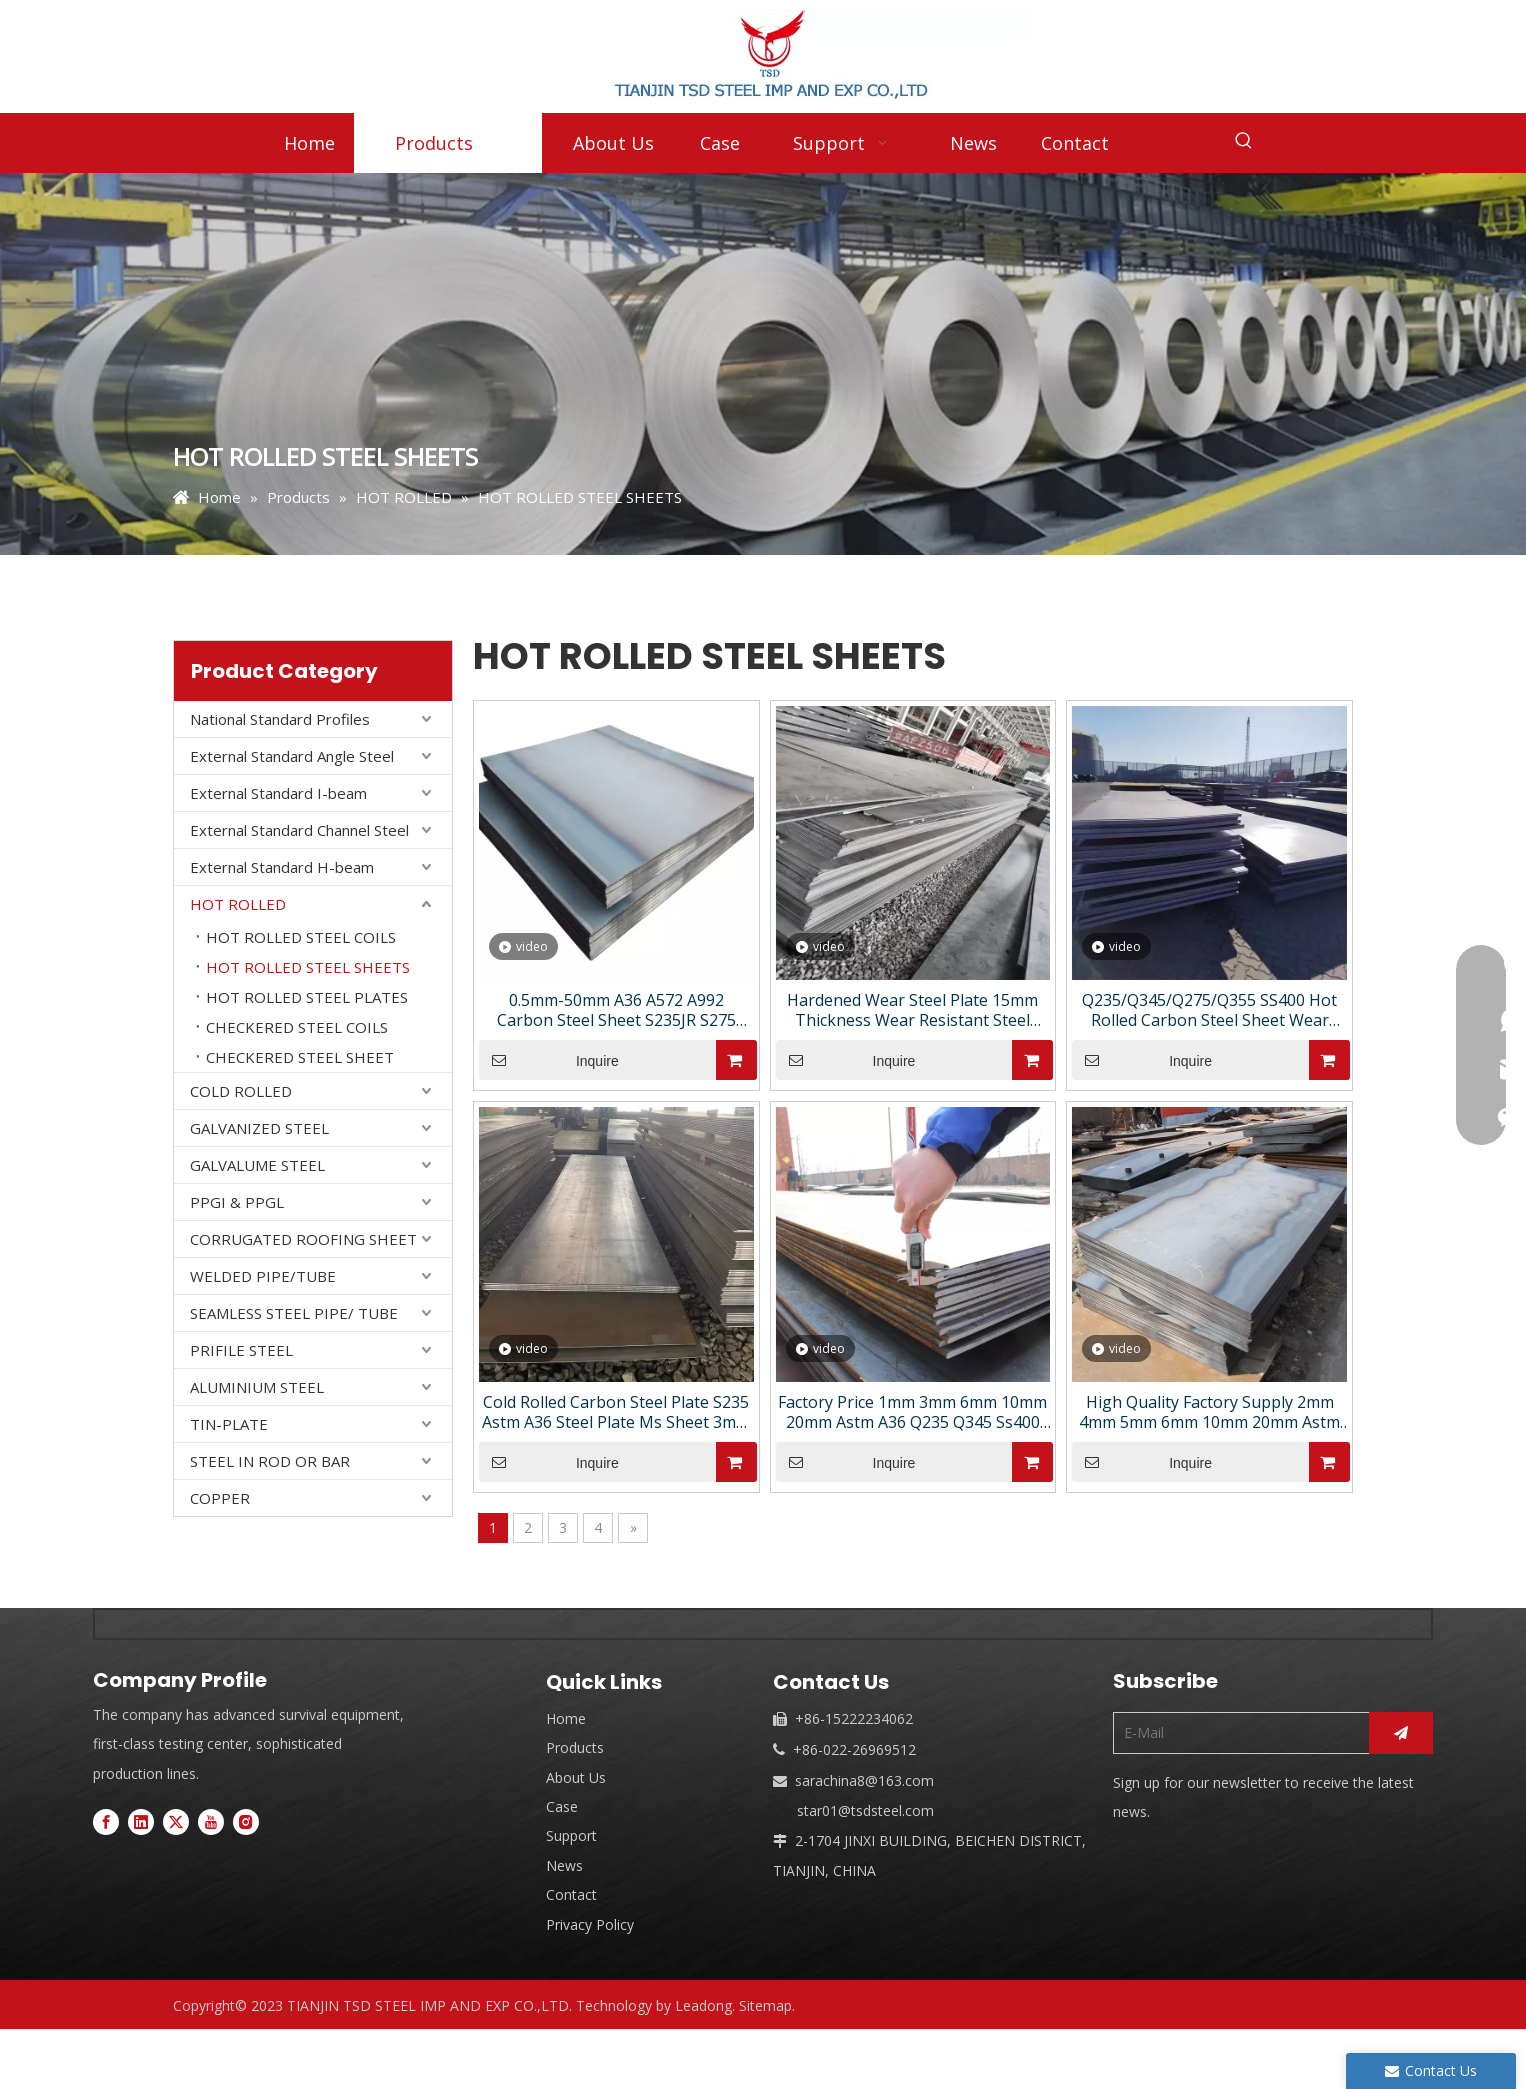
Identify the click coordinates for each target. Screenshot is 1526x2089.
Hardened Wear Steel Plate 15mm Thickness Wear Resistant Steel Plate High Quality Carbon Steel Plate (912, 1010)
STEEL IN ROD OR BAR (270, 1461)
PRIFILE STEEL (241, 1350)
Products (575, 1747)
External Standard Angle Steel (292, 756)
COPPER (220, 1498)
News (564, 1865)
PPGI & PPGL (237, 1202)
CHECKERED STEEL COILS (297, 1027)
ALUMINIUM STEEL (257, 1387)
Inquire (549, 1060)
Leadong (703, 2005)
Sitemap (765, 2005)
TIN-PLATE (229, 1424)
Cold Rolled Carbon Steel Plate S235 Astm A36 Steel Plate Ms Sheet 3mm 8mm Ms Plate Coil (616, 1412)
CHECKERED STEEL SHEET (300, 1057)
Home (566, 1718)
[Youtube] (211, 1821)
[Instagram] (246, 1821)
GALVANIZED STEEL (259, 1128)
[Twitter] (176, 1821)
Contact (571, 1894)
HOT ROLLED (238, 904)
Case (562, 1806)
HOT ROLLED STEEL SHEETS (308, 967)
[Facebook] (106, 1821)
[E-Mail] (1237, 1733)
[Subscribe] (1401, 1733)
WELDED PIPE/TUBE (263, 1276)
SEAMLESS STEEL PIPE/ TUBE (294, 1313)
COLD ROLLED (241, 1091)
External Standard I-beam (278, 793)
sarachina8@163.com (864, 1780)
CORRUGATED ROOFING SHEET (303, 1239)
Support (571, 1835)
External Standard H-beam (282, 867)
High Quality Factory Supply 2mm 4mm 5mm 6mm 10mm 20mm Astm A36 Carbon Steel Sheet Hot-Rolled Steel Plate (1209, 1412)
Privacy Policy (590, 1924)
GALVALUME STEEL (257, 1165)
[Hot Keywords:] (1244, 141)
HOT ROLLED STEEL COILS (301, 937)
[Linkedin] (141, 1821)
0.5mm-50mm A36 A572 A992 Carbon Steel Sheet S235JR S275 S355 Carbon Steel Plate (616, 1010)
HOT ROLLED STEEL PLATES (307, 997)
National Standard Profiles (280, 719)
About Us (576, 1777)
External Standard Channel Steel (299, 830)
